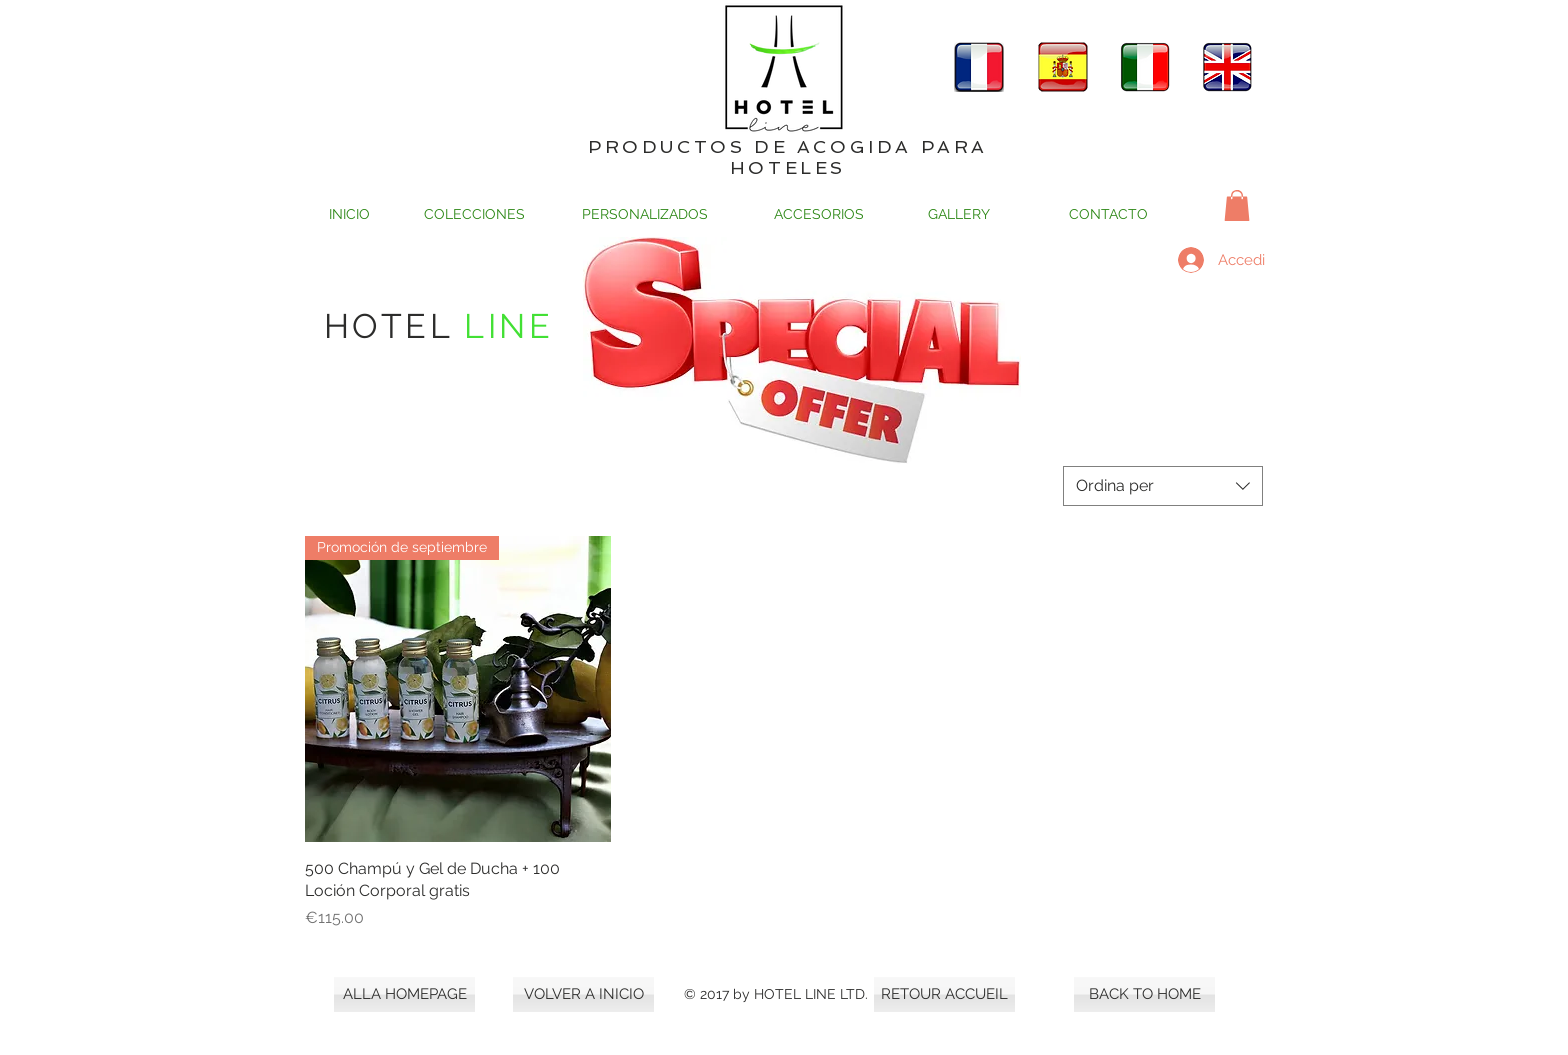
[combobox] (1163, 486)
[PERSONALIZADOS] (644, 214)
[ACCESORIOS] (818, 214)
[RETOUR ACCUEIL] (944, 994)
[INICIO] (349, 214)
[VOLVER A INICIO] (583, 994)
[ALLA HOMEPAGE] (404, 994)
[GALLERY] (959, 214)
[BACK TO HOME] (1144, 994)
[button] (1237, 205)
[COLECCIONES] (474, 214)
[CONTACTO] (1108, 214)
